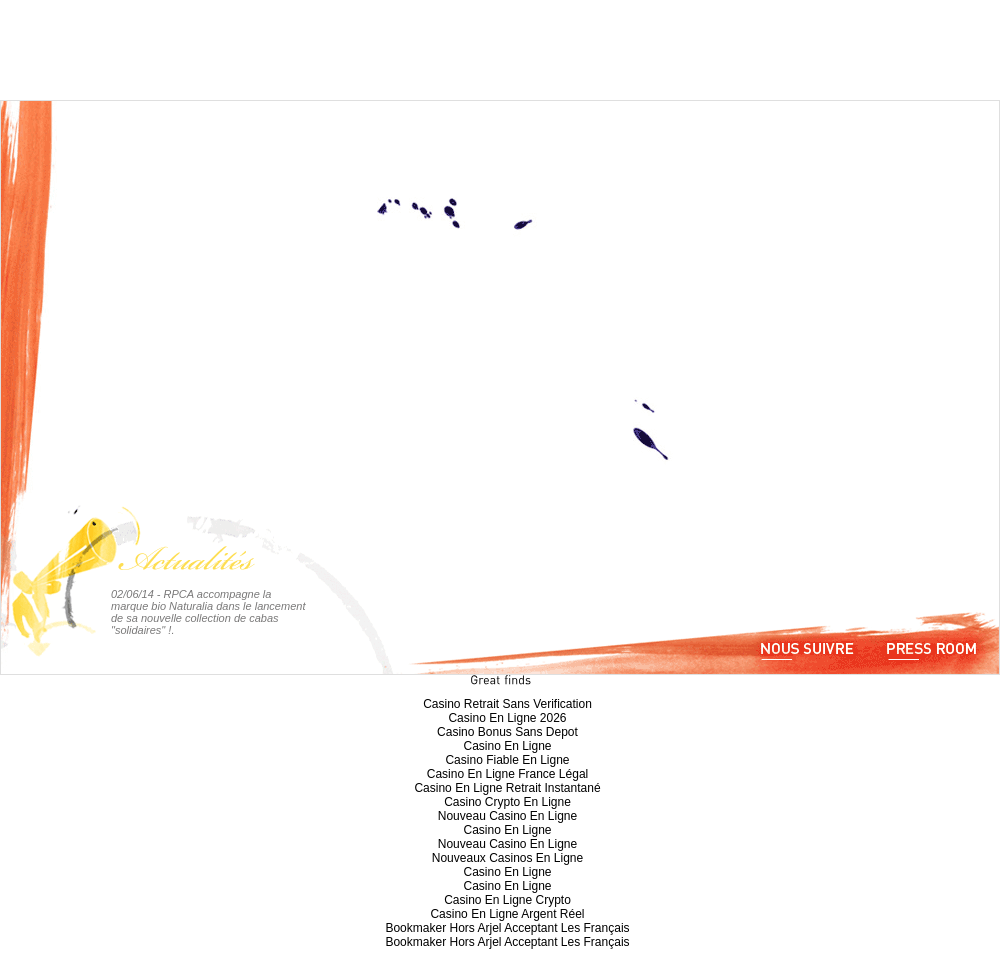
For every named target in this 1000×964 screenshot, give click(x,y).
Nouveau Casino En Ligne (507, 816)
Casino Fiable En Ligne (507, 760)
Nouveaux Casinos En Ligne (507, 858)
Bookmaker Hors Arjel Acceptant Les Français (507, 928)
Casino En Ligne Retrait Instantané (507, 788)
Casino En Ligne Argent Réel (507, 914)
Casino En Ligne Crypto (507, 900)
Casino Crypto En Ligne (507, 802)
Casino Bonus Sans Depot (507, 732)
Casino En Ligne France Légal (507, 774)
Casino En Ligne (507, 746)
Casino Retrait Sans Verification (507, 704)
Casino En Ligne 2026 (507, 718)
